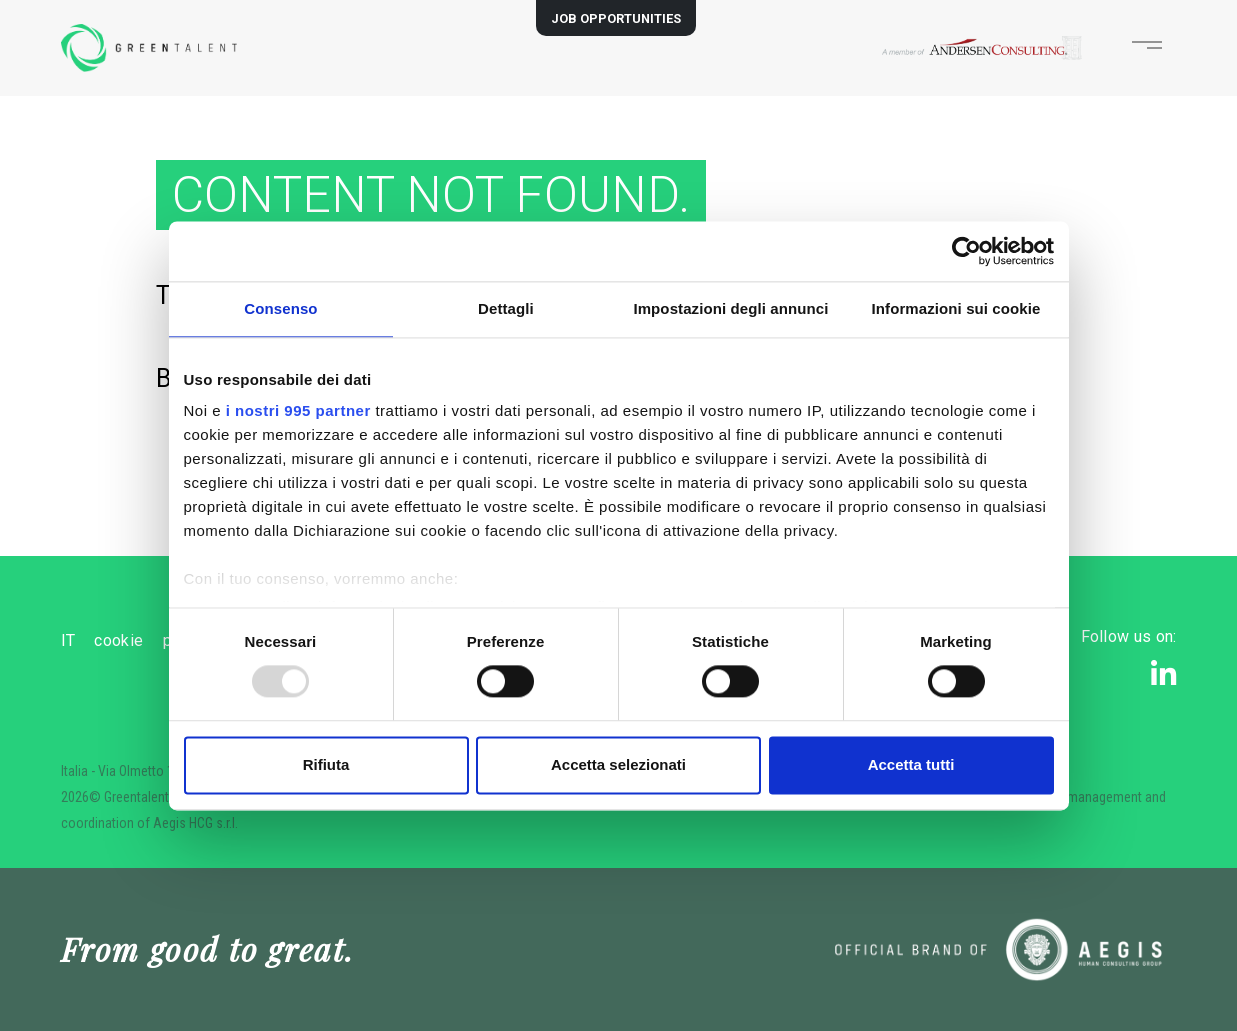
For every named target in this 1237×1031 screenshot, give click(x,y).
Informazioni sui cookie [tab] (956, 308)
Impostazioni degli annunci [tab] (730, 308)
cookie (163, 640)
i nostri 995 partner (298, 410)
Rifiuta (326, 764)
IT (68, 640)
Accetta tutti (911, 764)
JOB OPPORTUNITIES (616, 18)
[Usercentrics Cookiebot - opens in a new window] (966, 251)
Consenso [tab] (280, 308)
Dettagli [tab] (506, 308)
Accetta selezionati (618, 764)
